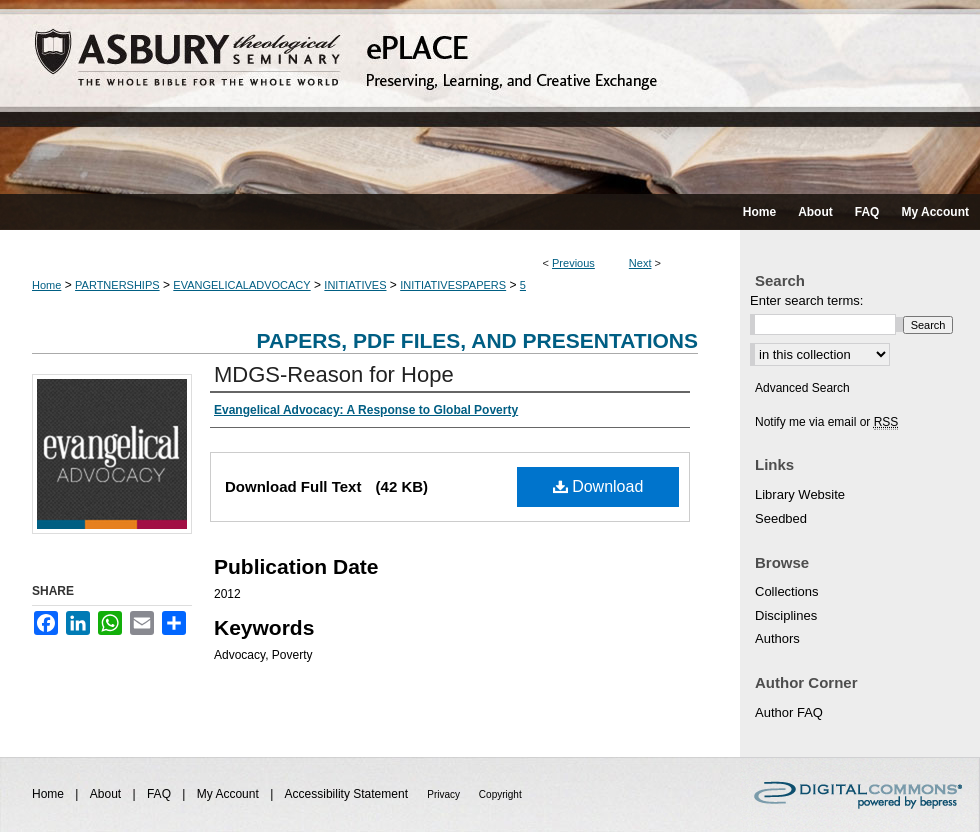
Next (640, 263)
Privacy (445, 794)
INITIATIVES (355, 285)
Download (598, 486)
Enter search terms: (806, 300)
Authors (777, 638)
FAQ (160, 794)
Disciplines (786, 615)
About (107, 794)
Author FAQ (789, 712)
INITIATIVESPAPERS (453, 285)
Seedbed (781, 518)
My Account (229, 794)
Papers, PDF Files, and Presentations (477, 340)
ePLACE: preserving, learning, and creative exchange (490, 97)
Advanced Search (802, 388)
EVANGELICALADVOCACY (241, 285)
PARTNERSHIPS (117, 285)
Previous (573, 263)
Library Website (800, 494)
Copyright (500, 794)
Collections (787, 591)
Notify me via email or (826, 422)
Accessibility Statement (348, 794)
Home (46, 285)
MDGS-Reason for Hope (334, 374)
